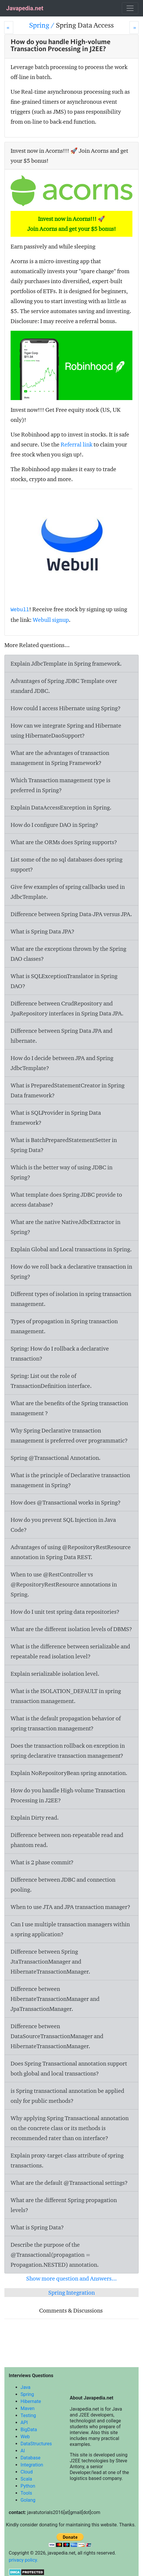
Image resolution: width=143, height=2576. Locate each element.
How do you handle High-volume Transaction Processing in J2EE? (68, 1795)
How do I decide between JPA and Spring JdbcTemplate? (62, 1063)
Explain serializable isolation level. (55, 1673)
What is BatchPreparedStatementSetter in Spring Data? (64, 1144)
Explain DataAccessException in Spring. (61, 807)
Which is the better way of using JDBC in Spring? (61, 1172)
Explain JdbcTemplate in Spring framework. (66, 663)
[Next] (134, 27)
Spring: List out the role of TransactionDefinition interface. (51, 1380)
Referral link (76, 444)
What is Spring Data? (37, 2227)
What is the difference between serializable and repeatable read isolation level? (70, 1651)
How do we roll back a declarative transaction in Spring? (71, 1271)
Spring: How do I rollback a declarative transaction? (60, 1353)
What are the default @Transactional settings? (69, 2182)
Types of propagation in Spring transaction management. (64, 1326)
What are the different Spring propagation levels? (64, 2205)
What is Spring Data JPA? (42, 931)
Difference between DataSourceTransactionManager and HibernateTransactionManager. (57, 2036)
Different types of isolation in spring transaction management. (71, 1298)
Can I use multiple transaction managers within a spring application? (70, 1929)
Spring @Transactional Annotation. (56, 1457)
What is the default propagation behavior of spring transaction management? (66, 1723)
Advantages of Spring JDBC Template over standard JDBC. (64, 685)
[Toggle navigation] (130, 8)
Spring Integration (71, 2292)
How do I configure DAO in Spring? (54, 824)
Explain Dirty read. (35, 1817)
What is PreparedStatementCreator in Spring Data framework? (67, 1090)
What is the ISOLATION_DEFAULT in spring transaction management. (66, 1696)
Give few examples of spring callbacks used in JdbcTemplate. (68, 891)
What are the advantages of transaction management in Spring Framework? (60, 757)
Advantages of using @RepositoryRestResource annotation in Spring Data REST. (71, 1552)
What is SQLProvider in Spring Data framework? (56, 1117)
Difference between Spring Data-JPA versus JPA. (71, 914)
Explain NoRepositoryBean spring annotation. (69, 1772)
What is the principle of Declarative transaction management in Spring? (70, 1480)
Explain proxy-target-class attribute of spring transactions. (67, 2160)
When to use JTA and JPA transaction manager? (70, 1906)
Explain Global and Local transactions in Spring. (71, 1249)
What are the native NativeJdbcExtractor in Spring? (65, 1226)
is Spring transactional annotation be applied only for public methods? (67, 2095)
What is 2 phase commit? (42, 1862)
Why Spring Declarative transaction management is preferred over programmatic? (69, 1435)
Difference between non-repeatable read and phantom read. (67, 1839)
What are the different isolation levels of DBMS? (71, 1629)
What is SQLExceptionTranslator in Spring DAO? (64, 981)
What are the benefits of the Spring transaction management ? (69, 1408)
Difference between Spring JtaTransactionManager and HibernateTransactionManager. (50, 1961)
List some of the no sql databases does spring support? (66, 864)
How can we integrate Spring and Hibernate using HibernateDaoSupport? (66, 730)
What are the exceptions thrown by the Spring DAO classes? (68, 953)
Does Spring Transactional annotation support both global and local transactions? (69, 2068)
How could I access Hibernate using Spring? (66, 708)
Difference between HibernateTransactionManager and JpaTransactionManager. (55, 1998)
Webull (20, 610)
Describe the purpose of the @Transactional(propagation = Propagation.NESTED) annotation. (55, 2254)
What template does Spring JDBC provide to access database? (66, 1199)
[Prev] (8, 27)
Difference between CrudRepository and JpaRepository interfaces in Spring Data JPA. (67, 1008)
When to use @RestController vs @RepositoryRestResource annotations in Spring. (64, 1584)
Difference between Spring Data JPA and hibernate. (61, 1035)
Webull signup (51, 619)
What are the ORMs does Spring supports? (64, 842)
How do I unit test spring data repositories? (65, 1611)
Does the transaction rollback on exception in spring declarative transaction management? (68, 1750)
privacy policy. (23, 2560)
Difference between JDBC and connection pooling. (63, 1884)
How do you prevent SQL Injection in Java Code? (63, 1524)
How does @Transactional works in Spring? (66, 1502)
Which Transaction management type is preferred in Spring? (60, 785)
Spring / (42, 25)
